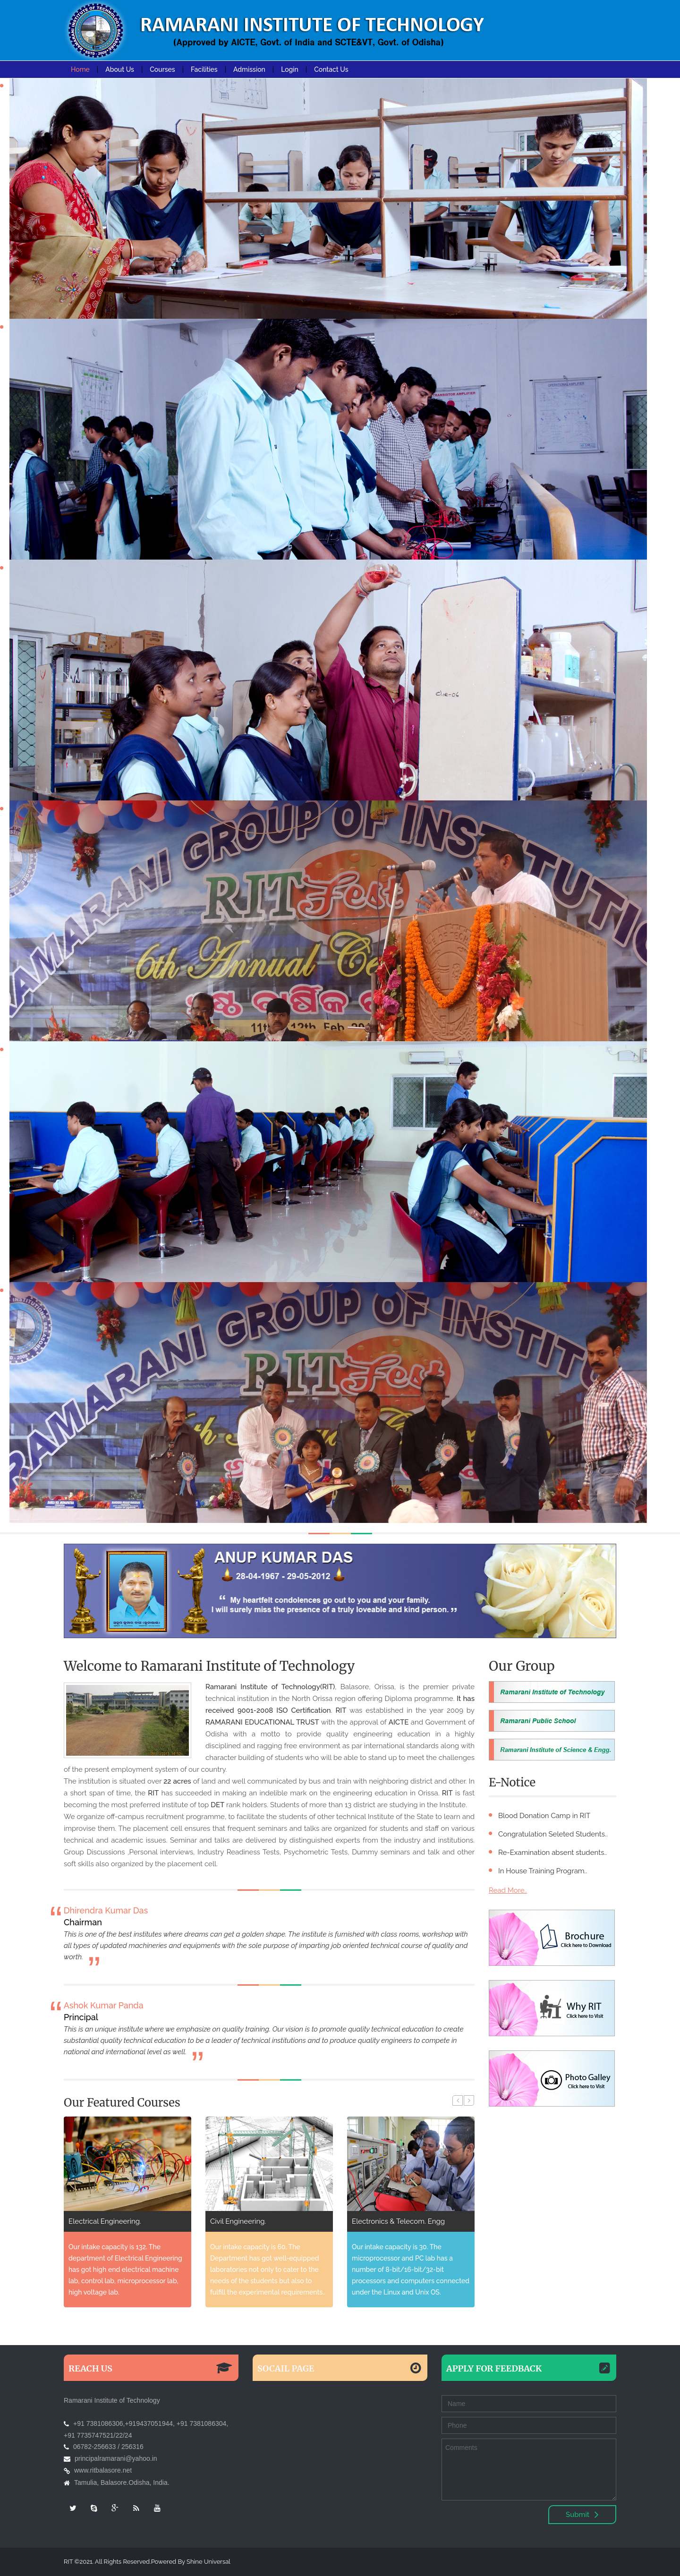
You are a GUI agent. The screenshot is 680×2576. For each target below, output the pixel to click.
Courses (162, 69)
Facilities (204, 69)
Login (289, 69)
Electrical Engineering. (246, 2221)
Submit (582, 2514)
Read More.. (508, 1890)
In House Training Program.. (542, 1871)
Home (80, 69)
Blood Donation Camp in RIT (544, 1815)
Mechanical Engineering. (108, 2221)
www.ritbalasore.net (103, 2470)
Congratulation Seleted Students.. (553, 1834)
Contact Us (331, 69)
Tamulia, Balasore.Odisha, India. (122, 2482)
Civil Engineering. (380, 2221)
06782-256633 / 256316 (108, 2446)
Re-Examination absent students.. (552, 1852)
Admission (249, 69)
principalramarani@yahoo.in (116, 2458)
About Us (119, 69)
